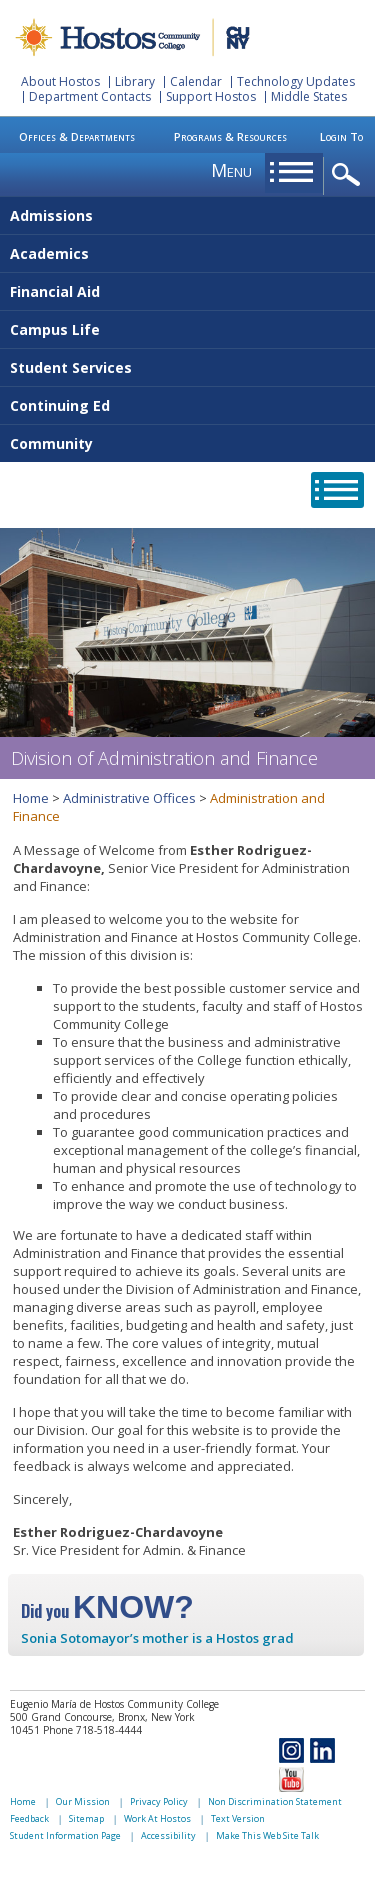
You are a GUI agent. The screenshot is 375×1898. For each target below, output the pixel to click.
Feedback (29, 1818)
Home (31, 798)
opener (349, 175)
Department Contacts (90, 96)
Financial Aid (55, 291)
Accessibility (168, 1835)
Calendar (196, 81)
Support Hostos (211, 96)
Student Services (71, 367)
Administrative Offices (129, 798)
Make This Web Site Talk (267, 1835)
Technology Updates (296, 81)
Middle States (309, 96)
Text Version (238, 1818)
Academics (49, 253)
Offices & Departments (77, 136)
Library (135, 81)
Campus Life (55, 329)
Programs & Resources (230, 136)
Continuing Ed (60, 405)
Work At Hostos (157, 1818)
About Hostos (60, 81)
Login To (341, 136)
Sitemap (86, 1818)
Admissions (51, 215)
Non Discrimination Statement (275, 1801)
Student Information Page (65, 1835)
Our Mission (83, 1801)
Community (51, 443)
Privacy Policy (159, 1801)
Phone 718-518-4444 (92, 1730)
